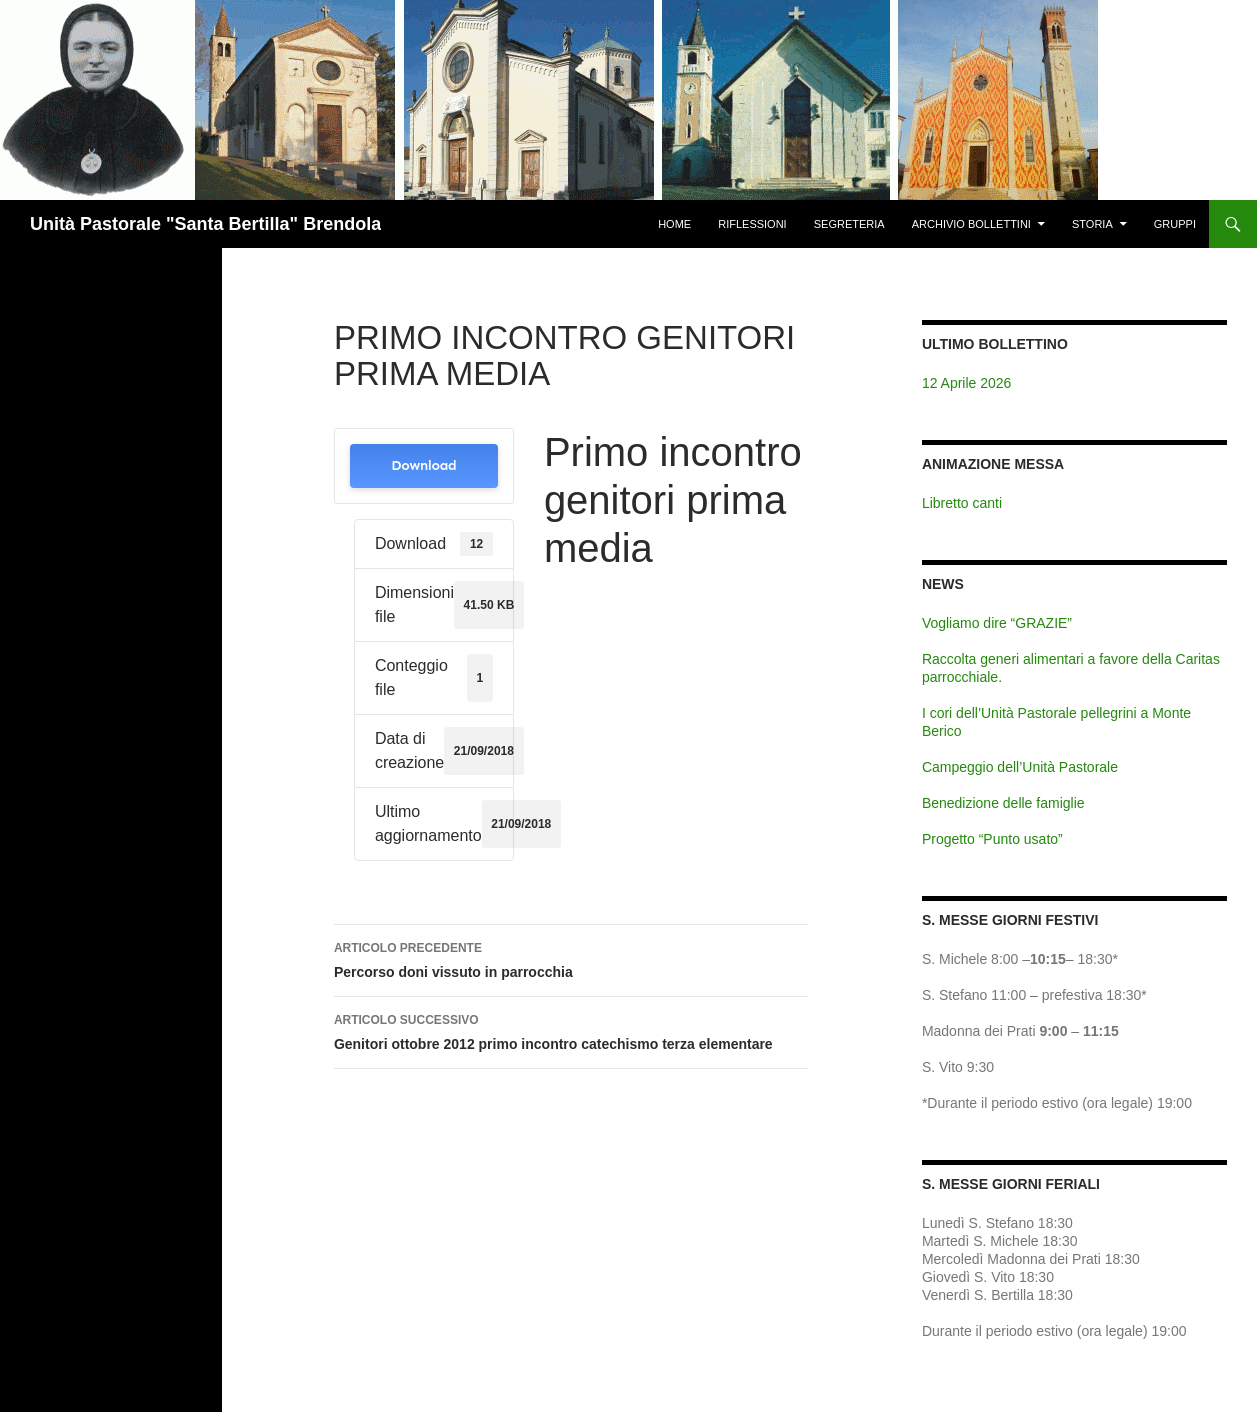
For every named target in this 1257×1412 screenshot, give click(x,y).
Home (674, 224)
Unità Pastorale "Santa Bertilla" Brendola (205, 224)
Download (423, 465)
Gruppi (1175, 224)
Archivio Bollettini (971, 224)
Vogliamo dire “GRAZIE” (997, 623)
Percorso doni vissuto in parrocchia (571, 958)
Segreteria (849, 224)
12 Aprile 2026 (967, 383)
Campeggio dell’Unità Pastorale (1020, 767)
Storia (1092, 224)
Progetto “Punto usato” (992, 839)
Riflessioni (752, 224)
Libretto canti (962, 503)
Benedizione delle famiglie (1003, 803)
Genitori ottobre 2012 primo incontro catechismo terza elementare (571, 1030)
